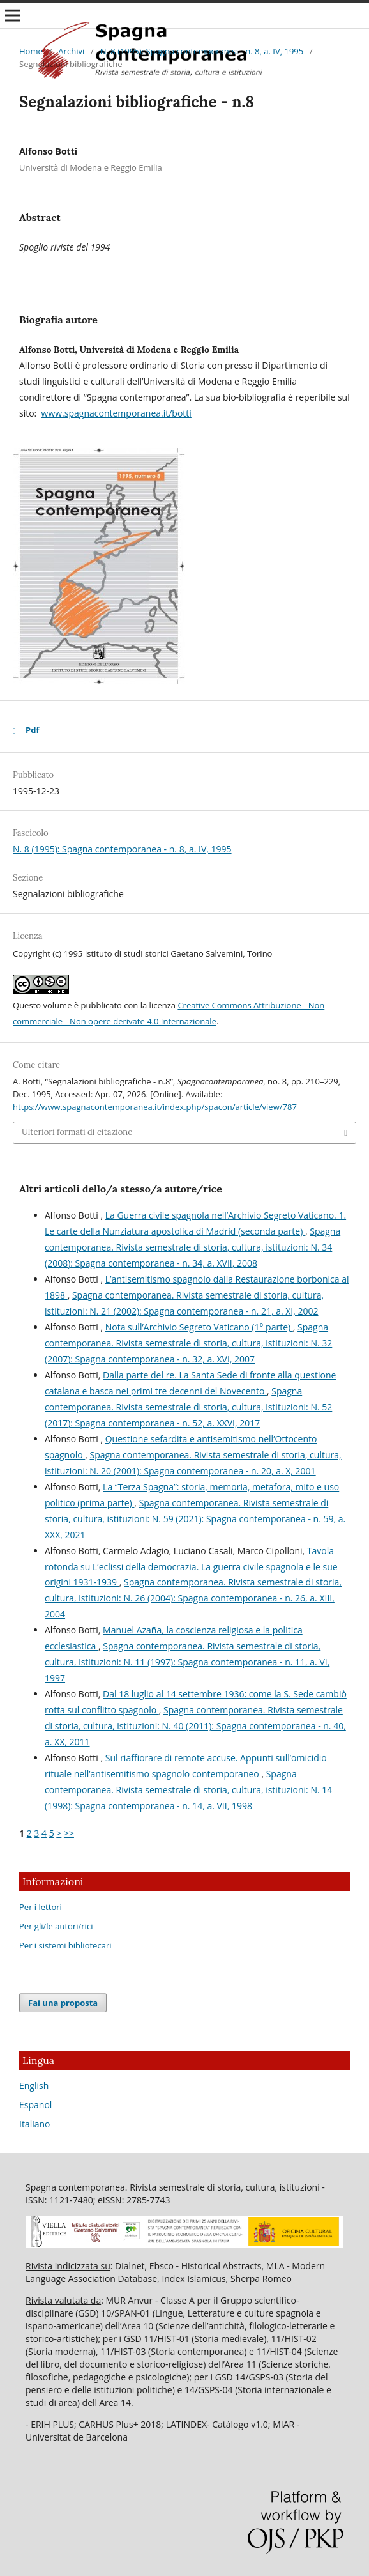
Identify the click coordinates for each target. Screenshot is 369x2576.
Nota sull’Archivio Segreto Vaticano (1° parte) (199, 1327)
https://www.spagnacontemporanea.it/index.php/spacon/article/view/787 (155, 1107)
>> (69, 1833)
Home (31, 51)
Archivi (71, 51)
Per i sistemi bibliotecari (65, 1945)
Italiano (34, 2124)
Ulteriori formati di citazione (77, 1132)
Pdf (32, 730)
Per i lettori (40, 1907)
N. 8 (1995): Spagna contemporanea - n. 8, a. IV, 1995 (201, 51)
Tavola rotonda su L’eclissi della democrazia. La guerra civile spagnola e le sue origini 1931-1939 (191, 1567)
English (34, 2085)
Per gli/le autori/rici (56, 1926)
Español (35, 2105)
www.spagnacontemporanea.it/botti (116, 413)
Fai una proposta (63, 2003)
